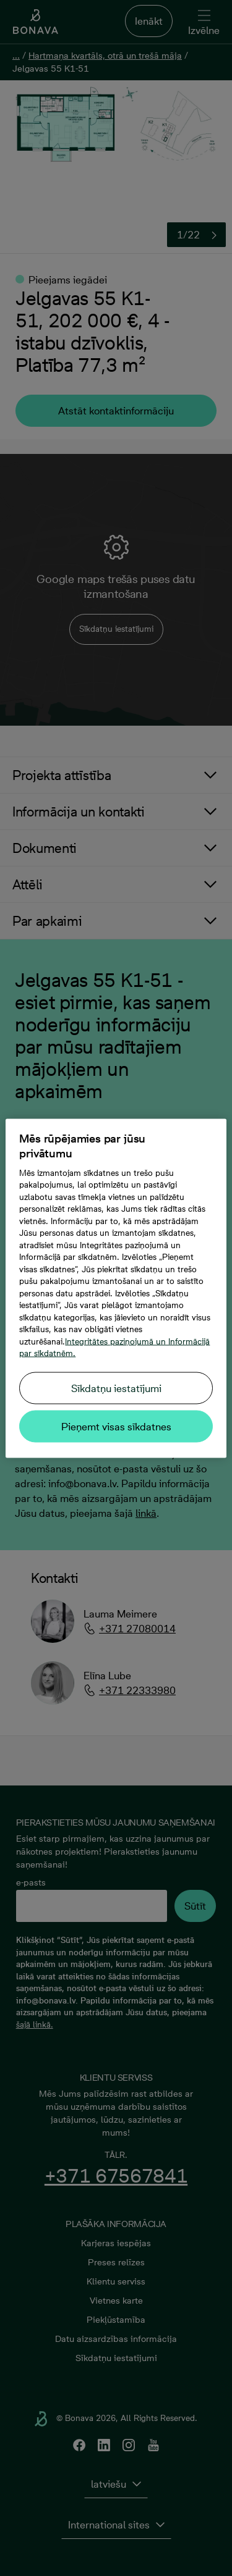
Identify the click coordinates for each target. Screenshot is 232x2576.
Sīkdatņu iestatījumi (116, 1388)
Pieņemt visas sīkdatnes (116, 1426)
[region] (116, 1288)
